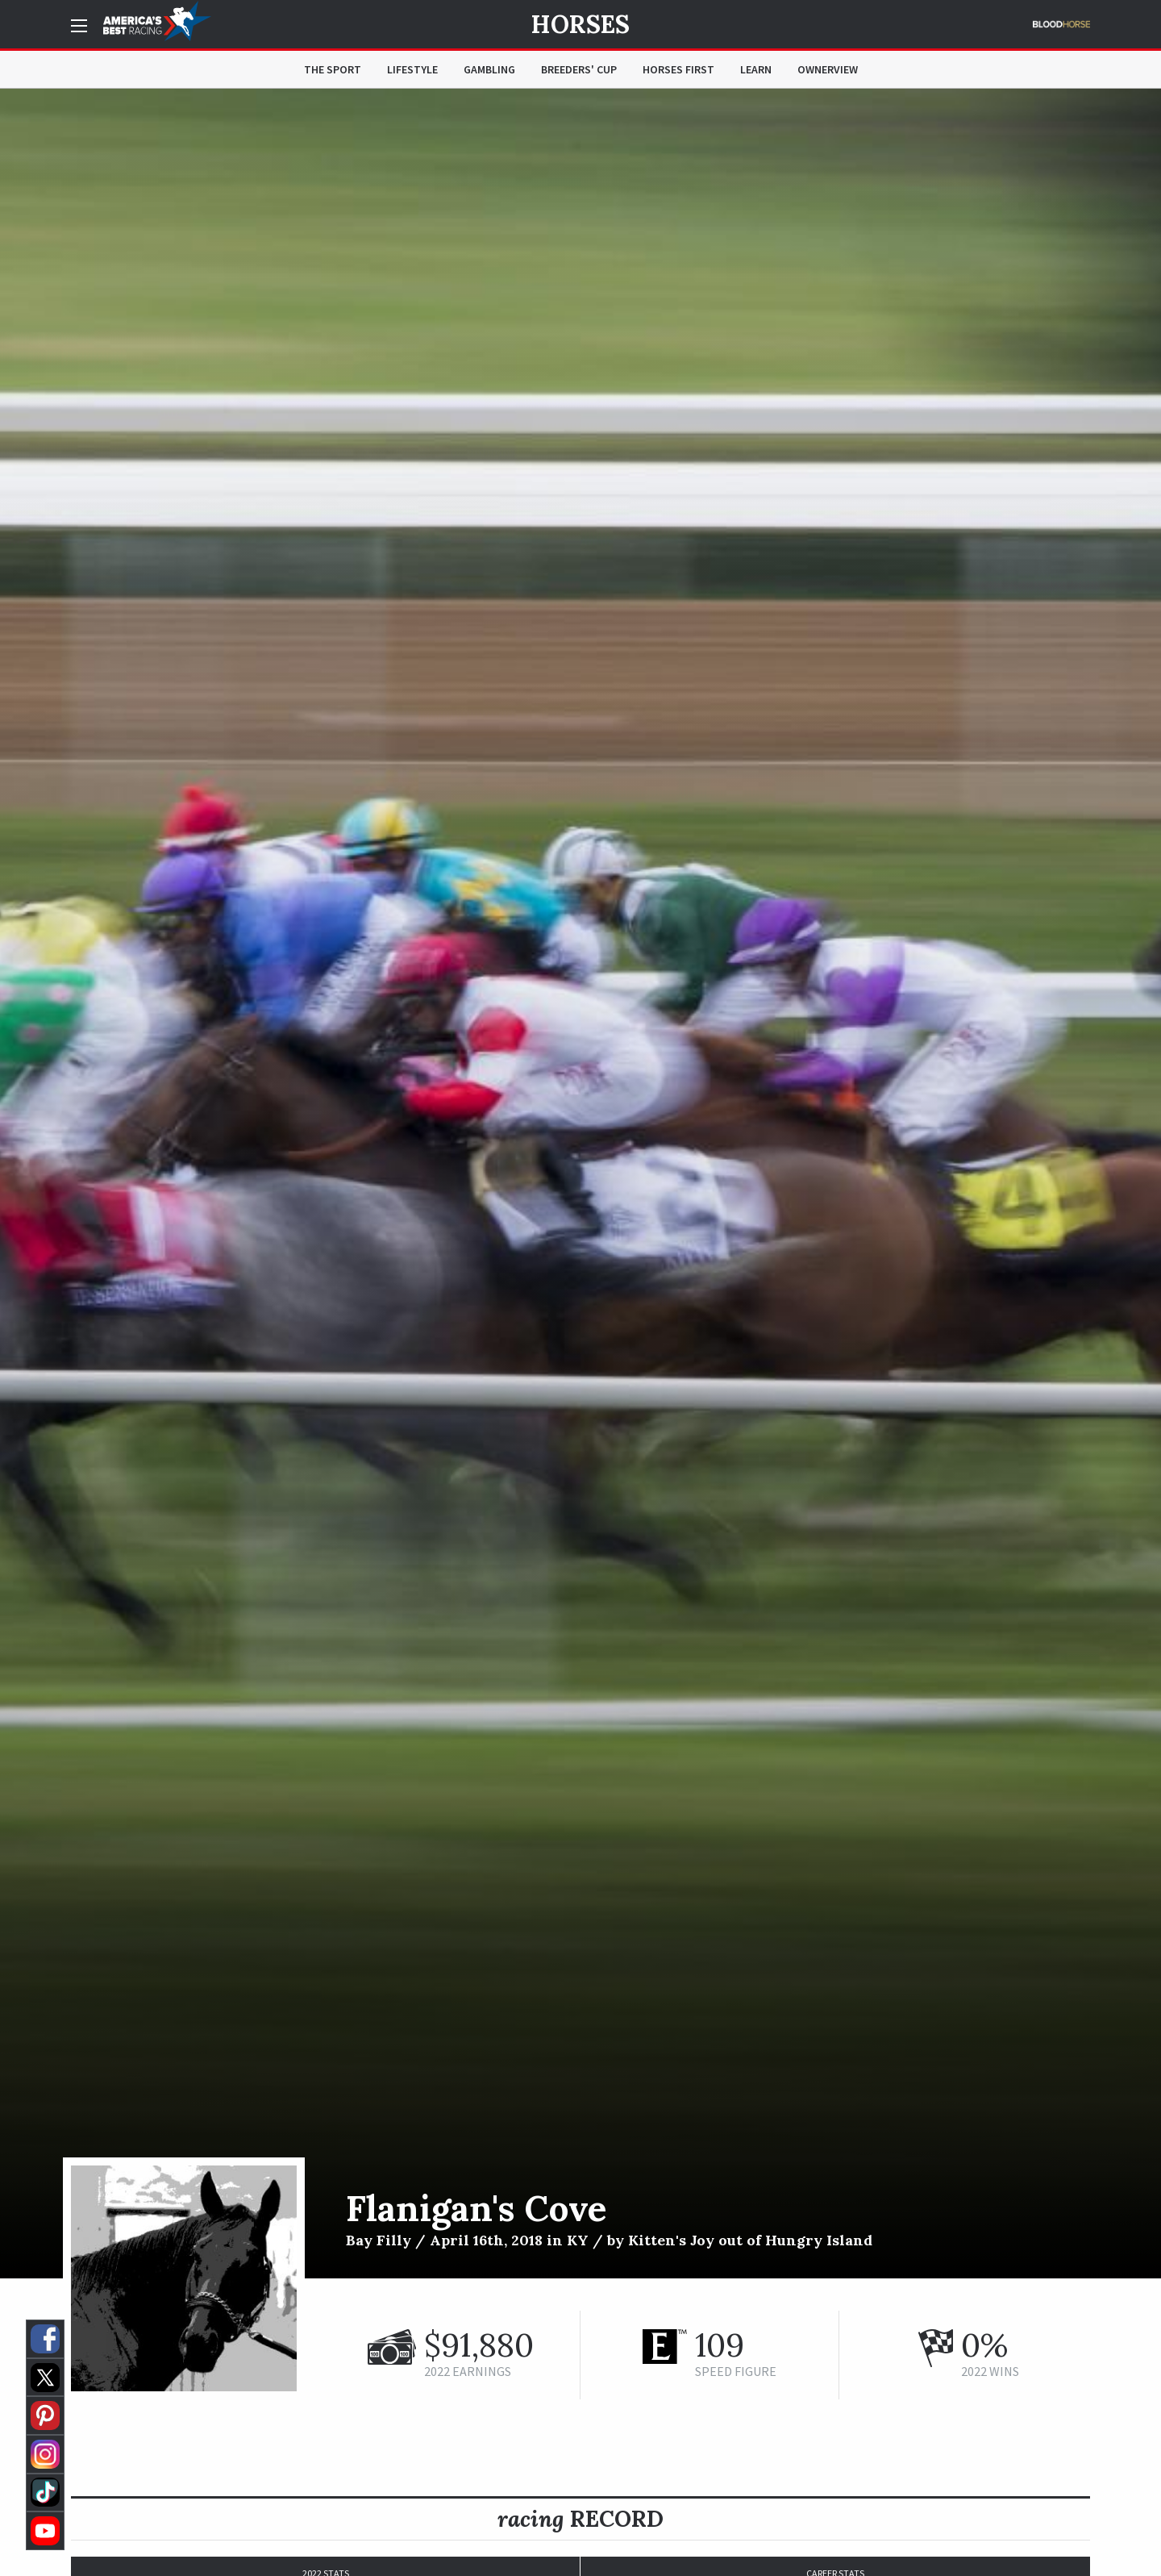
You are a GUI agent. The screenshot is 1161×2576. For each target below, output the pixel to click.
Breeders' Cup (579, 69)
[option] (580, 1183)
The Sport (332, 69)
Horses (580, 24)
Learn (756, 69)
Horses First (678, 69)
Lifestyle (412, 69)
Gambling (489, 69)
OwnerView (827, 69)
